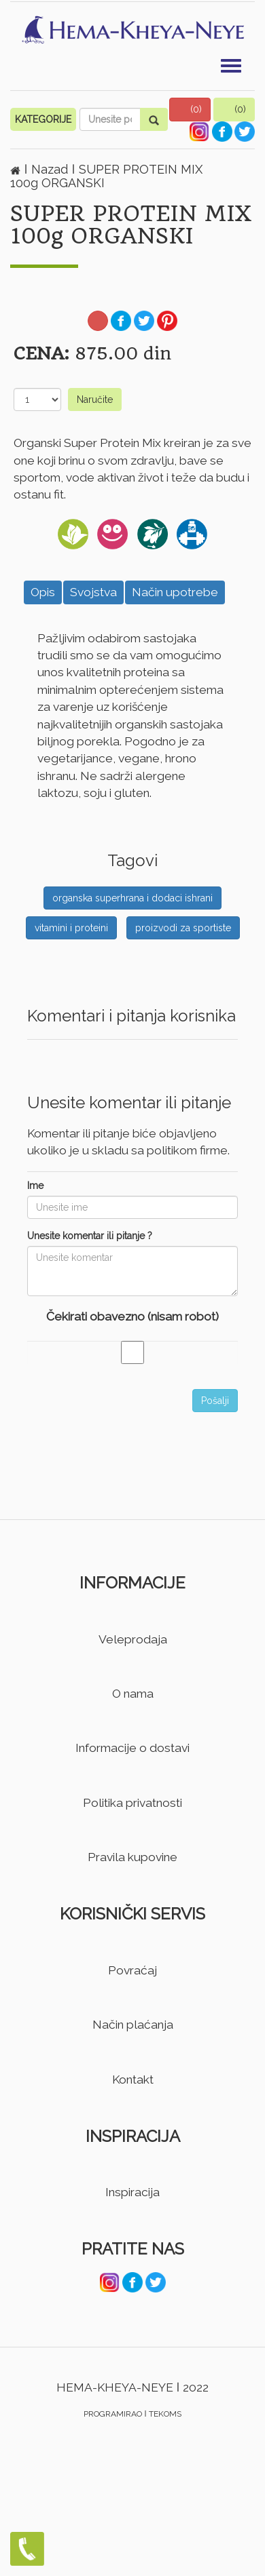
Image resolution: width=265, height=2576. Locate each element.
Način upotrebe (175, 592)
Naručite (95, 399)
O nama (133, 1693)
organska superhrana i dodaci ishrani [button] (132, 898)
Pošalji (215, 1400)
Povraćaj (132, 1970)
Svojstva (93, 592)
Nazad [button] (51, 169)
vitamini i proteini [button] (71, 927)
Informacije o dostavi (132, 1748)
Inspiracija (132, 2192)
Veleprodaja (133, 1639)
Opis (43, 592)
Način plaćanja (132, 2024)
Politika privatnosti (132, 1803)
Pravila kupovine (132, 1857)
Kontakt (133, 2079)
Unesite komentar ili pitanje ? (89, 1235)
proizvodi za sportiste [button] (183, 927)
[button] (190, 109)
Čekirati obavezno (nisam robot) (132, 1316)
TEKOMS (165, 2414)
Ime (35, 1185)
